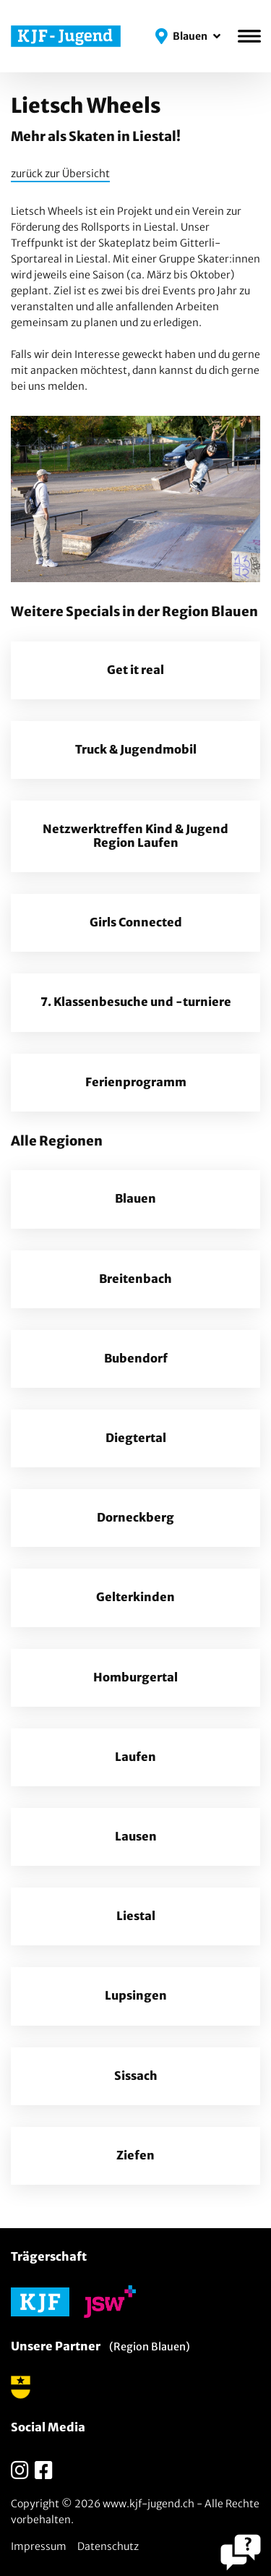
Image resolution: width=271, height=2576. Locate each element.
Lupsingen (136, 1996)
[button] (187, 36)
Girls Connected (136, 922)
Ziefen (135, 2155)
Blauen (135, 1199)
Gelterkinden (135, 1597)
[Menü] (249, 36)
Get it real (135, 670)
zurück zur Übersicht (60, 173)
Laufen (135, 1757)
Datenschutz (108, 2546)
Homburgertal (135, 1677)
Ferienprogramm (135, 1082)
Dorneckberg (135, 1517)
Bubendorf (136, 1358)
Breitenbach (135, 1279)
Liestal (135, 1916)
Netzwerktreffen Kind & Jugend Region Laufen (135, 836)
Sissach (136, 2076)
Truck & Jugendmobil (136, 749)
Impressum (38, 2546)
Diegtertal (136, 1438)
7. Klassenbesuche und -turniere (135, 1002)
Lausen (136, 1836)
